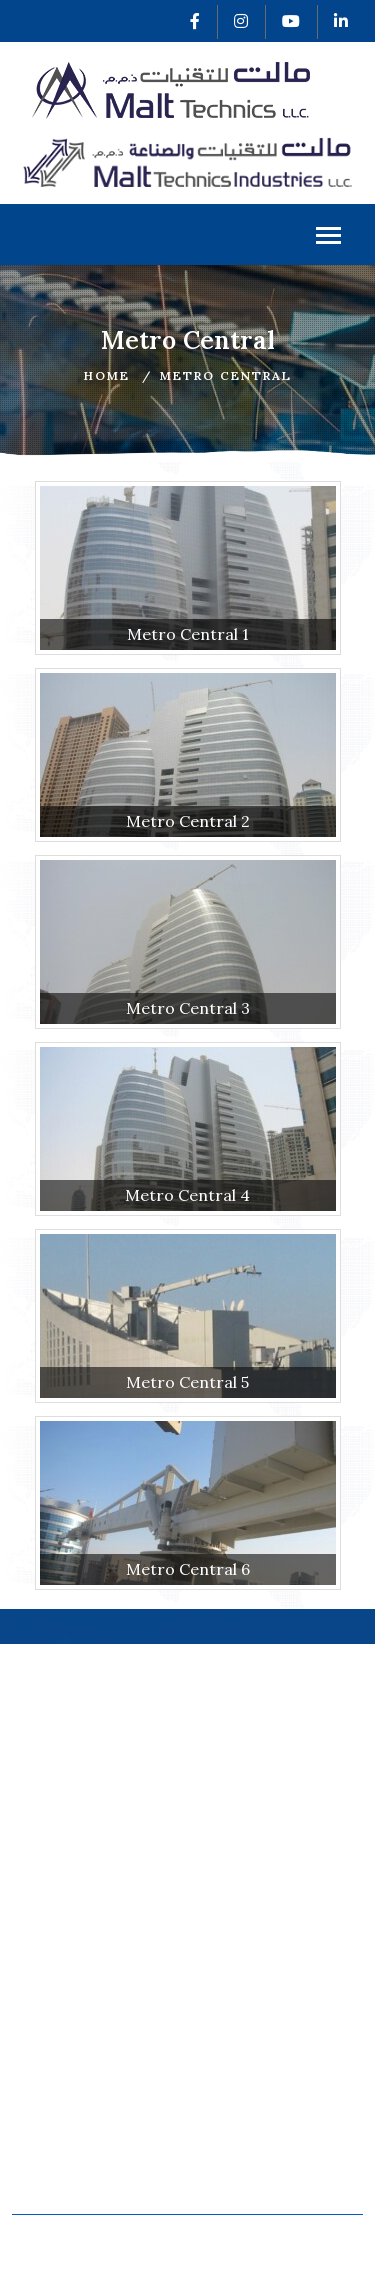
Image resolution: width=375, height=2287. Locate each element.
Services (54, 2004)
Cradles (230, 2127)
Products (56, 2029)
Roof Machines (79, 2153)
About (44, 1979)
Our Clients (245, 1979)
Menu (328, 237)
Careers (232, 2004)
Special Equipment (272, 2153)
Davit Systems (76, 2178)
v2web (291, 2260)
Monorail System (87, 2127)
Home (107, 375)
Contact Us (243, 2029)
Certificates (246, 1953)
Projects (54, 2055)
